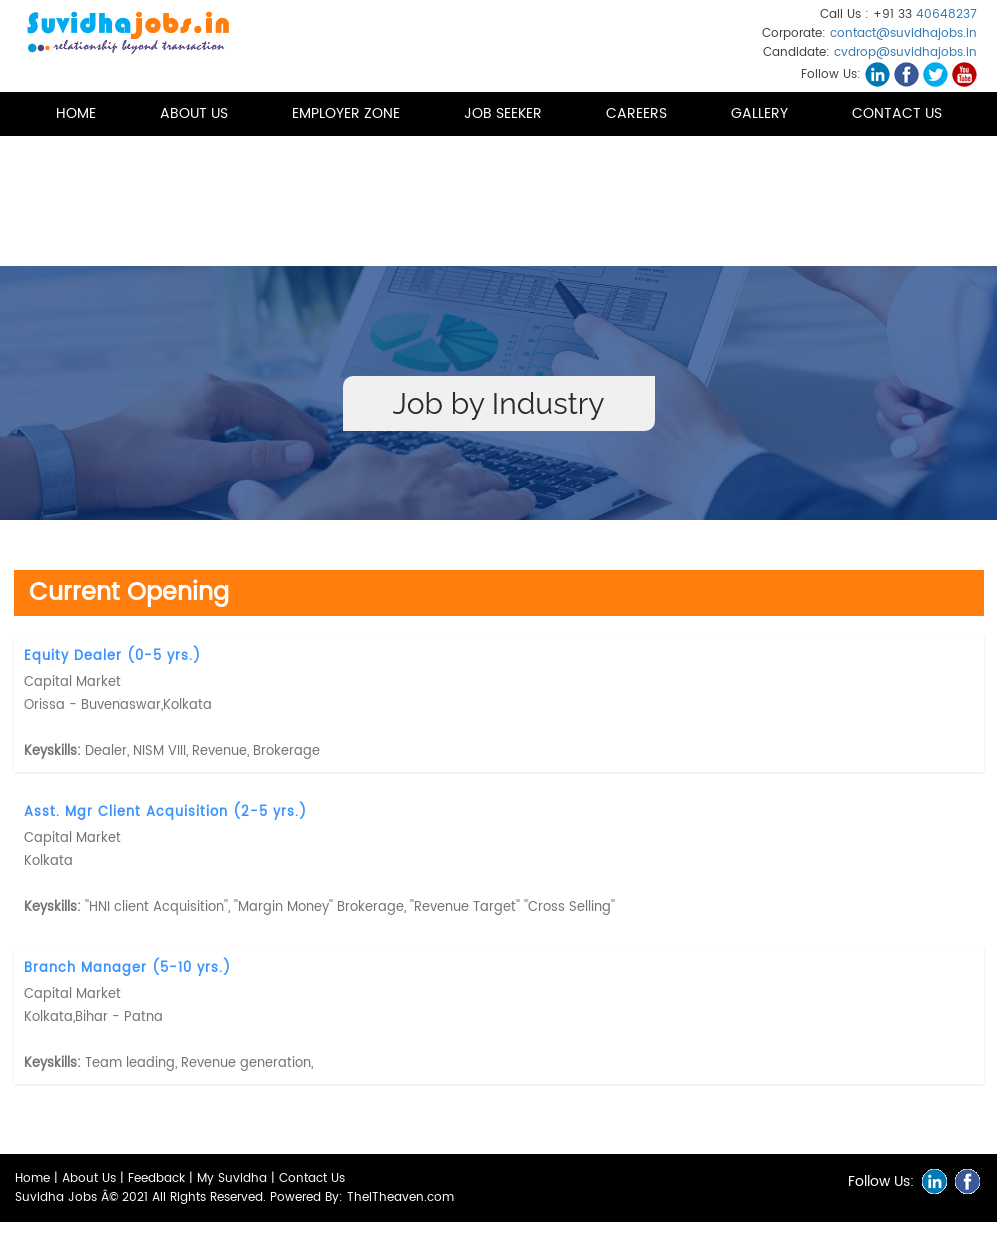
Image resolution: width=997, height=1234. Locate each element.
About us (194, 113)
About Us (89, 1178)
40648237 (946, 14)
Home (76, 113)
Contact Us (897, 113)
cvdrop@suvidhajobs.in (905, 52)
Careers (636, 113)
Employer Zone (346, 113)
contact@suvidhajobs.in (903, 33)
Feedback (156, 1178)
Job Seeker (503, 113)
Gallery (759, 113)
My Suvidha (232, 1178)
